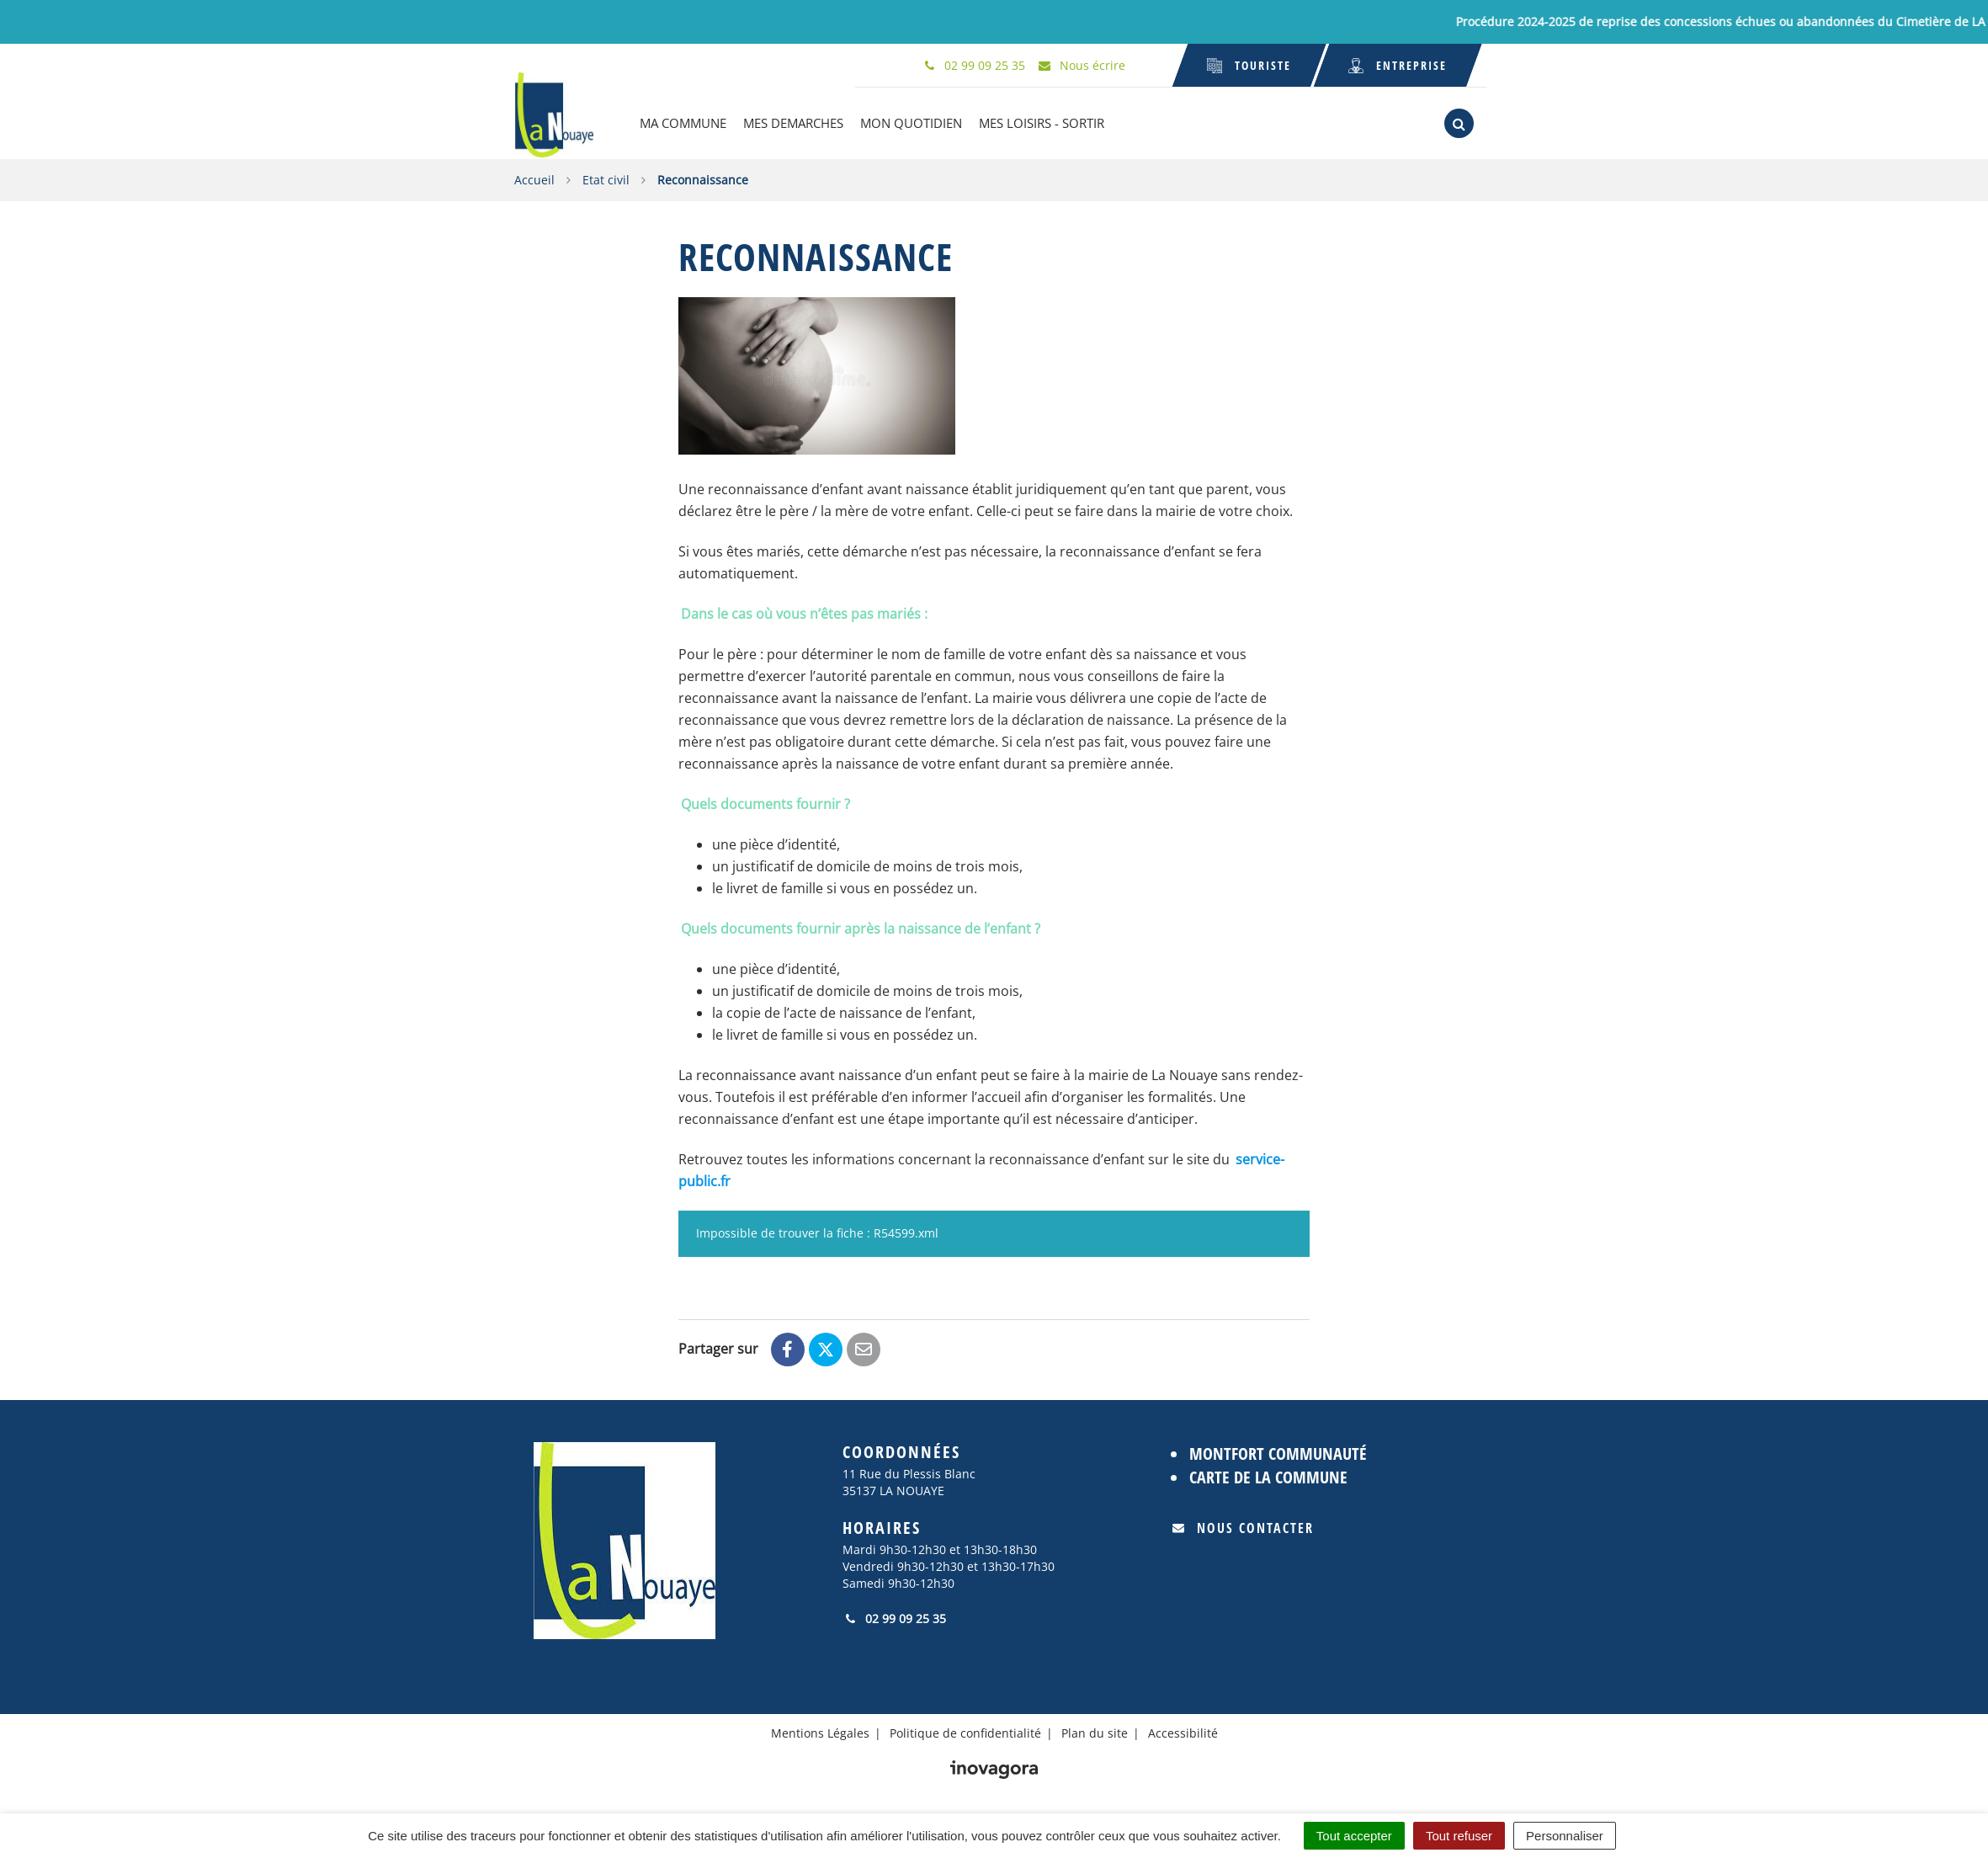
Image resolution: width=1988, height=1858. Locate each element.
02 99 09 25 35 (894, 1618)
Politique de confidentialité (965, 1732)
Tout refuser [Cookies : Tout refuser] (1459, 1836)
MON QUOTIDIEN (912, 122)
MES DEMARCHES (794, 122)
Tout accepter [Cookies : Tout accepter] (1354, 1836)
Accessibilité (1183, 1732)
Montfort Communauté (1278, 1453)
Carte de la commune (1268, 1477)
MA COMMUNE (684, 122)
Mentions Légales (820, 1732)
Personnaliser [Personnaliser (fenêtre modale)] (1564, 1836)
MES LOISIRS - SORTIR (1042, 122)
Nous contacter (1243, 1528)
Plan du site (1094, 1732)
